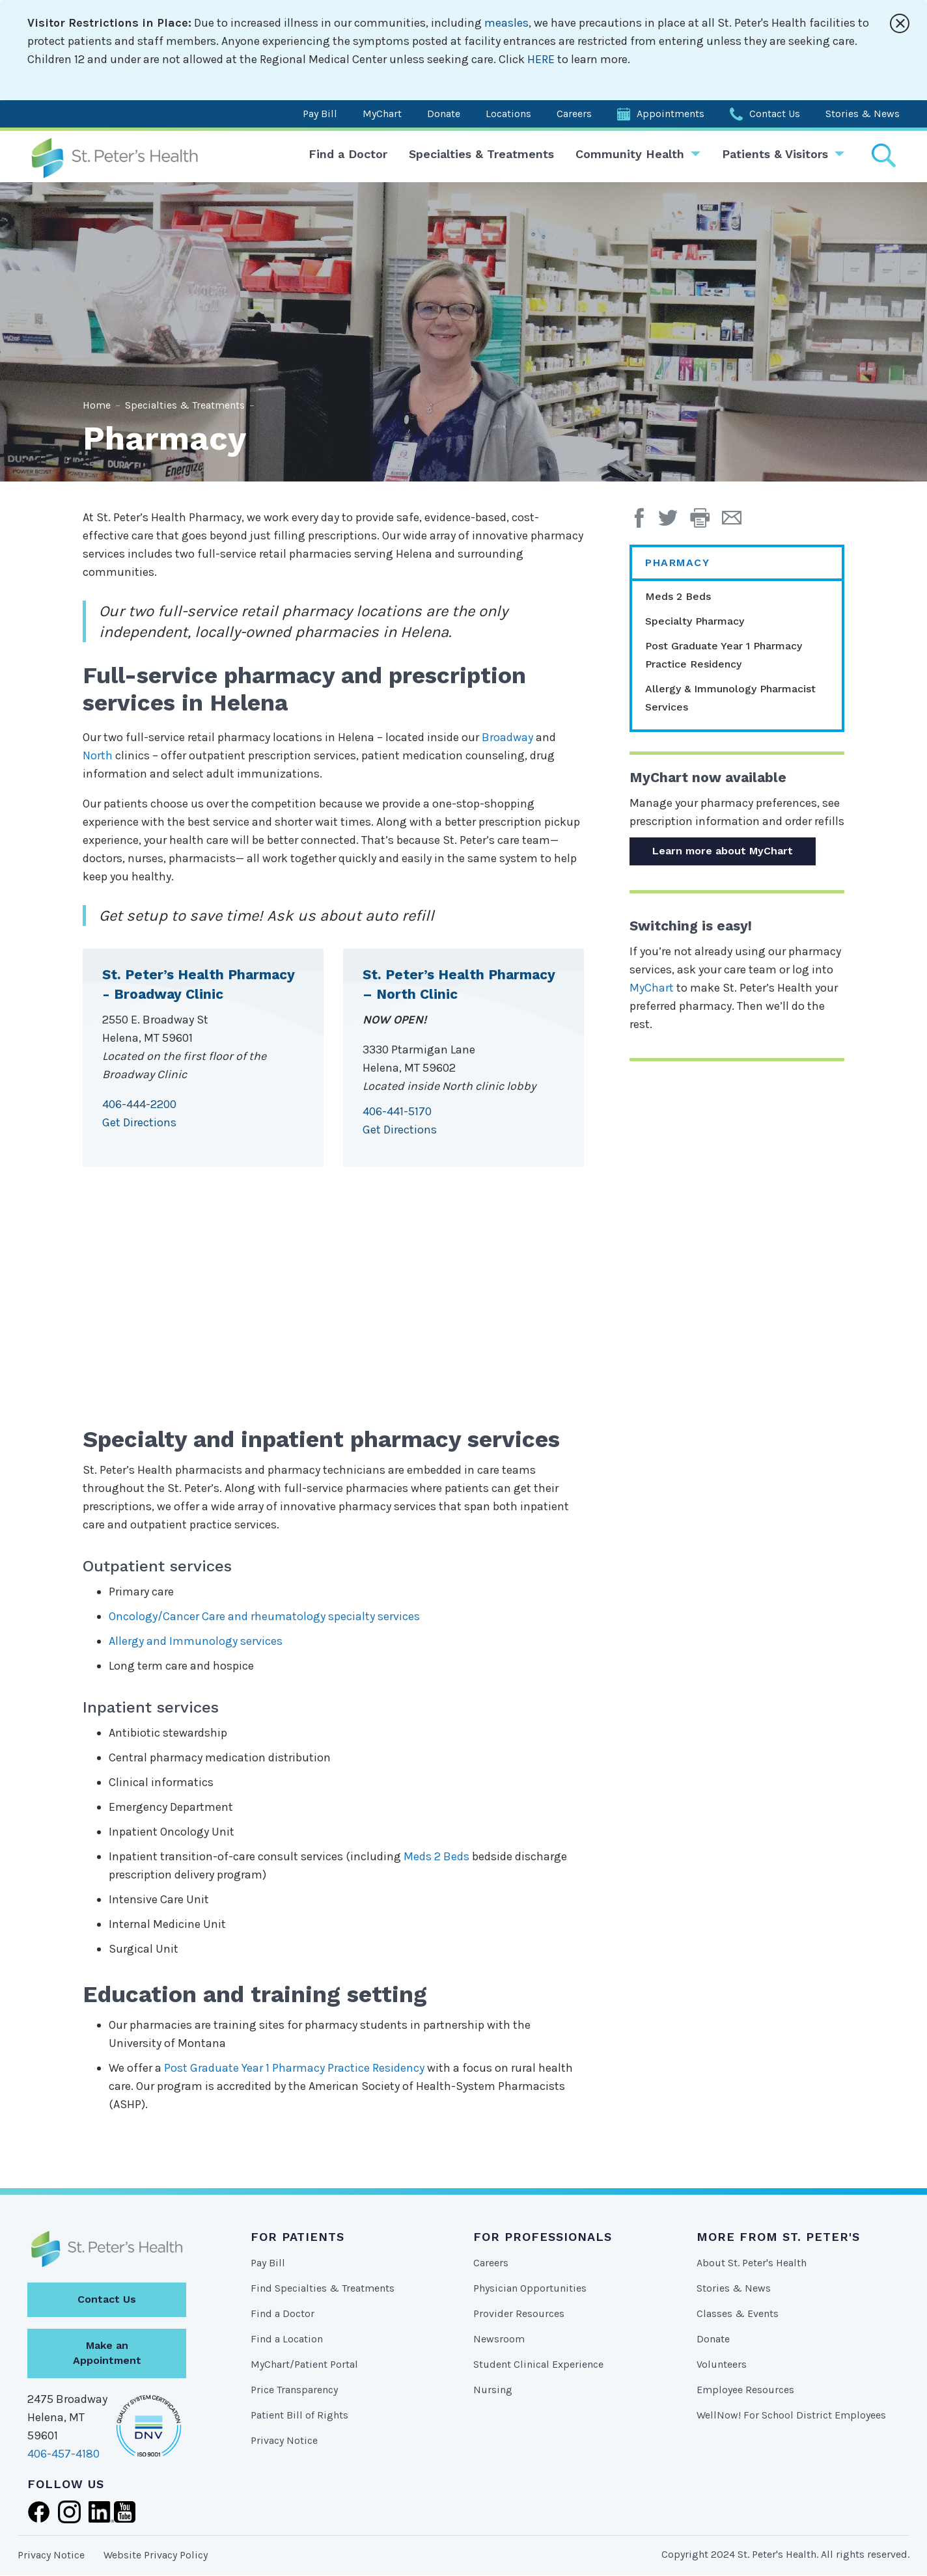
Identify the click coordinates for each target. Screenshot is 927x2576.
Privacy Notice (284, 2440)
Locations (508, 113)
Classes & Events (738, 2313)
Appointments (670, 113)
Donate (443, 113)
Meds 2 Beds (436, 1856)
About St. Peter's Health (752, 2263)
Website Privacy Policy (156, 2555)
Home (97, 405)
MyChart (382, 113)
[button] (706, 522)
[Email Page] (736, 522)
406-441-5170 (397, 1111)
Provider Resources (518, 2313)
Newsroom (499, 2339)
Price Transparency (294, 2389)
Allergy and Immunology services (196, 1641)
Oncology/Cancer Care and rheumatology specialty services (264, 1616)
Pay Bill (320, 113)
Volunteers (722, 2364)
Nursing (492, 2389)
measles (506, 23)
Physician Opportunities (530, 2288)
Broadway (507, 737)
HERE (541, 59)
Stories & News (862, 113)
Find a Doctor (348, 154)
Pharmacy (677, 562)
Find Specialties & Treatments (322, 2288)
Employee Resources (745, 2389)
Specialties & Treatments (481, 154)
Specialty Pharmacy (694, 621)
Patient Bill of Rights (299, 2415)
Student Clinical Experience (538, 2364)
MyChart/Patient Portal (304, 2364)
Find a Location (287, 2339)
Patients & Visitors (775, 154)
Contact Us (774, 113)
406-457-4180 (63, 2454)
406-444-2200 (139, 1104)
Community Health (629, 154)
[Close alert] (899, 23)
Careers (574, 113)
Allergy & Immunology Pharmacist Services (730, 698)
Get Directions (139, 1122)
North (98, 755)
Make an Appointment (107, 2352)
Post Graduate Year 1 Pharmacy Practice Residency (294, 2068)
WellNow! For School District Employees (791, 2415)
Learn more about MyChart (722, 851)
